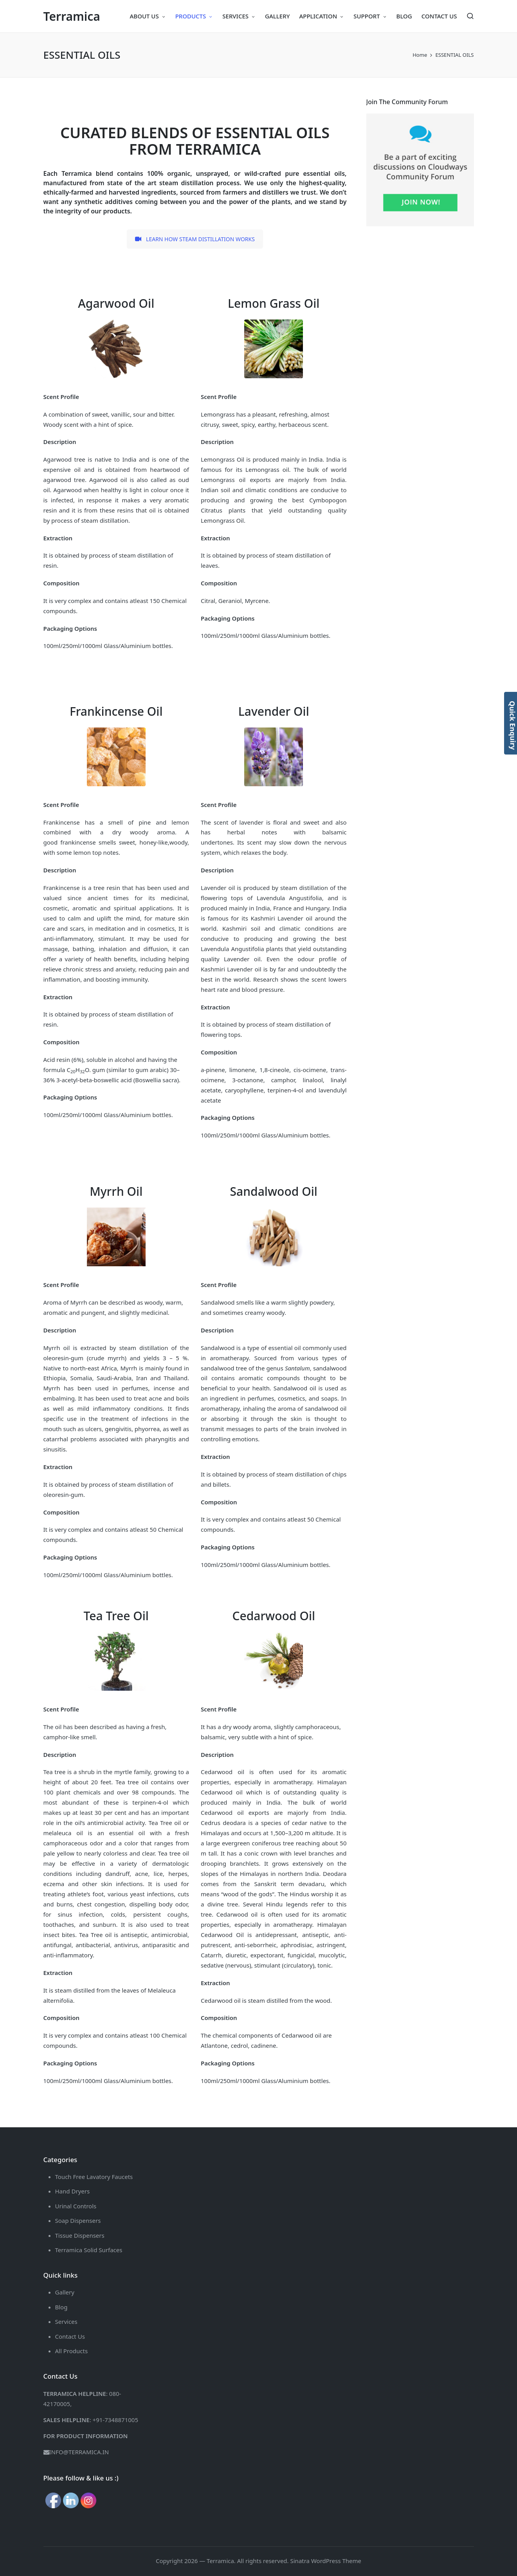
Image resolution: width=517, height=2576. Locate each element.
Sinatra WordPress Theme (326, 2561)
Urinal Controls (76, 2206)
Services (66, 2321)
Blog (61, 2307)
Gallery (64, 2292)
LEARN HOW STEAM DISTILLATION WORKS (195, 239)
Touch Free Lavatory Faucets (94, 2177)
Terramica (71, 16)
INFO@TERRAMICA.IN (79, 2452)
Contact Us (70, 2336)
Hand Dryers (72, 2191)
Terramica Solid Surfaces (88, 2250)
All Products (71, 2351)
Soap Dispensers (78, 2220)
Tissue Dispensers (79, 2235)
